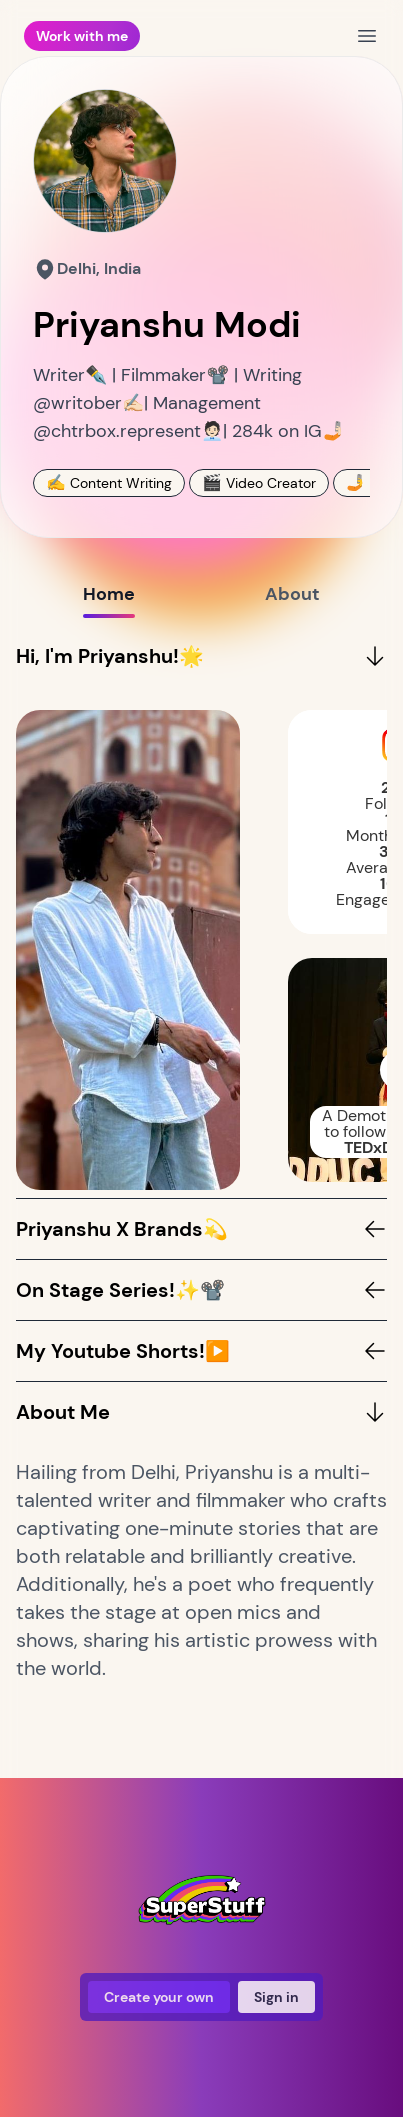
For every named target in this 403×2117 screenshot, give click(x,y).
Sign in (276, 1997)
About (292, 600)
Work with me (82, 36)
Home (109, 600)
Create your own (159, 1997)
